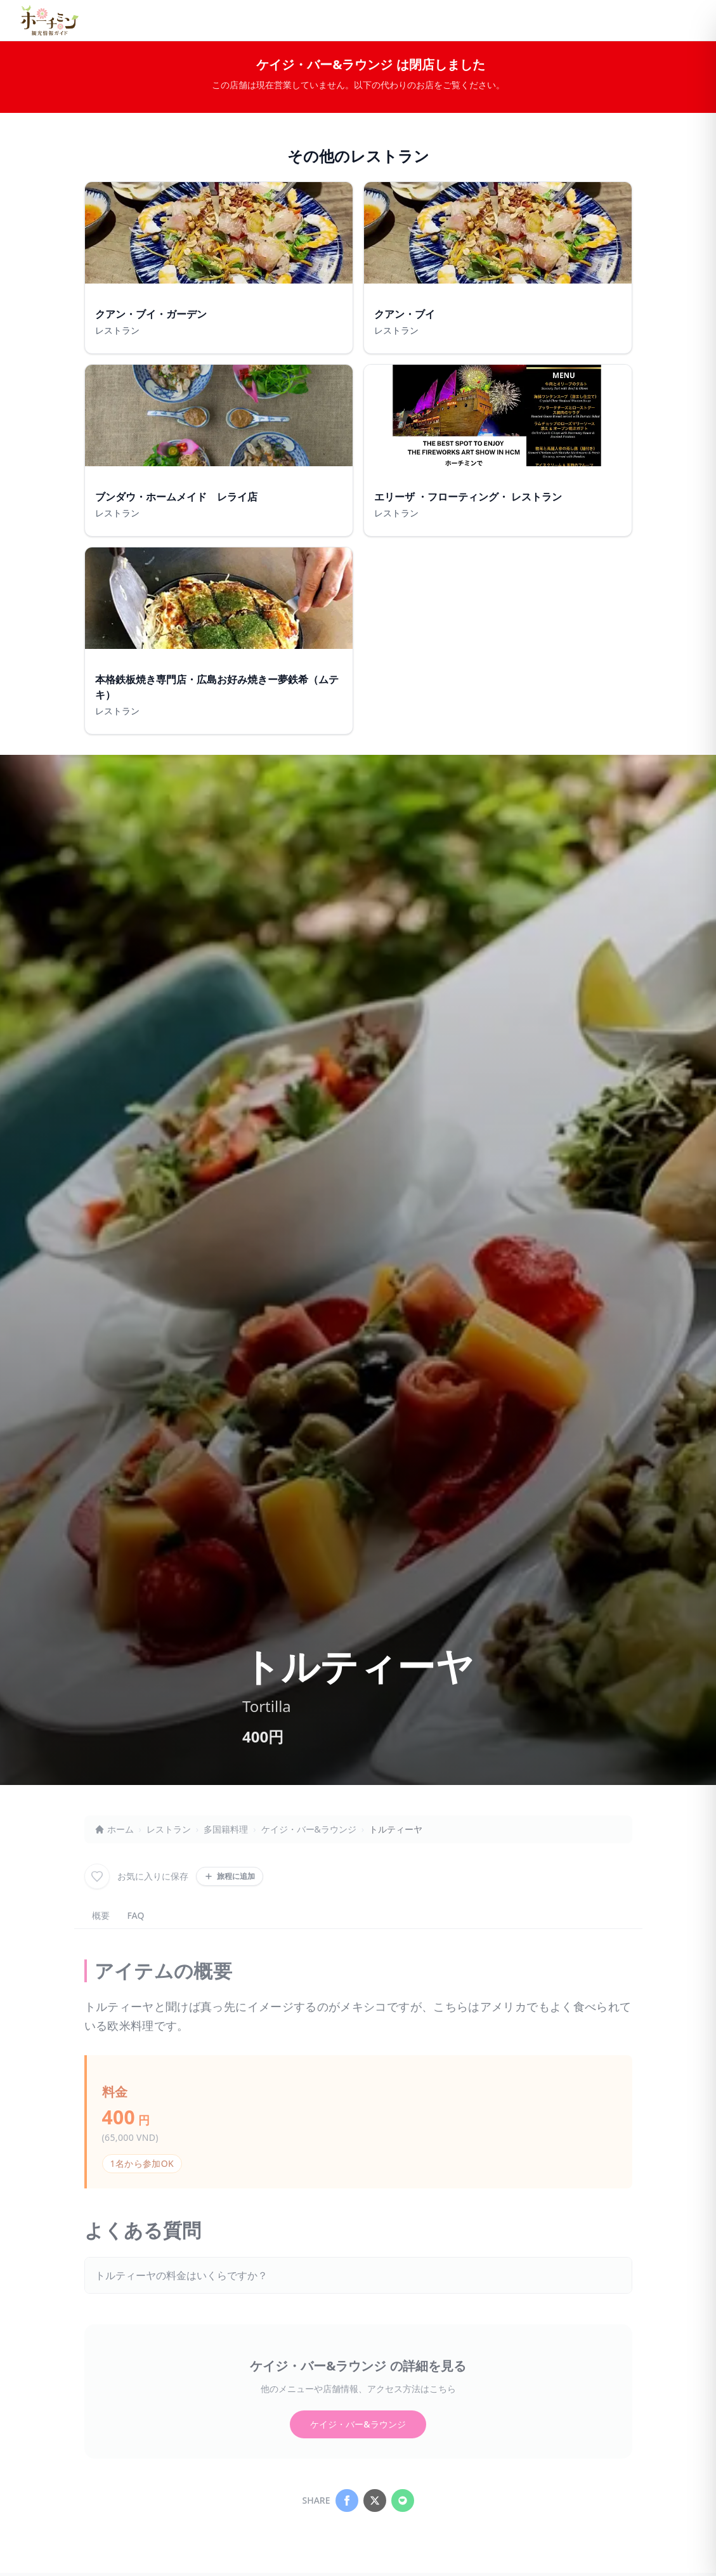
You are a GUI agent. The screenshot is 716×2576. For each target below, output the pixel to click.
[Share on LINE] (402, 2500)
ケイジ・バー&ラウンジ (308, 1829)
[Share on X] (374, 2500)
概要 (101, 1915)
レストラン (168, 1829)
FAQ (136, 1915)
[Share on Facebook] (346, 2500)
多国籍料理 (226, 1829)
